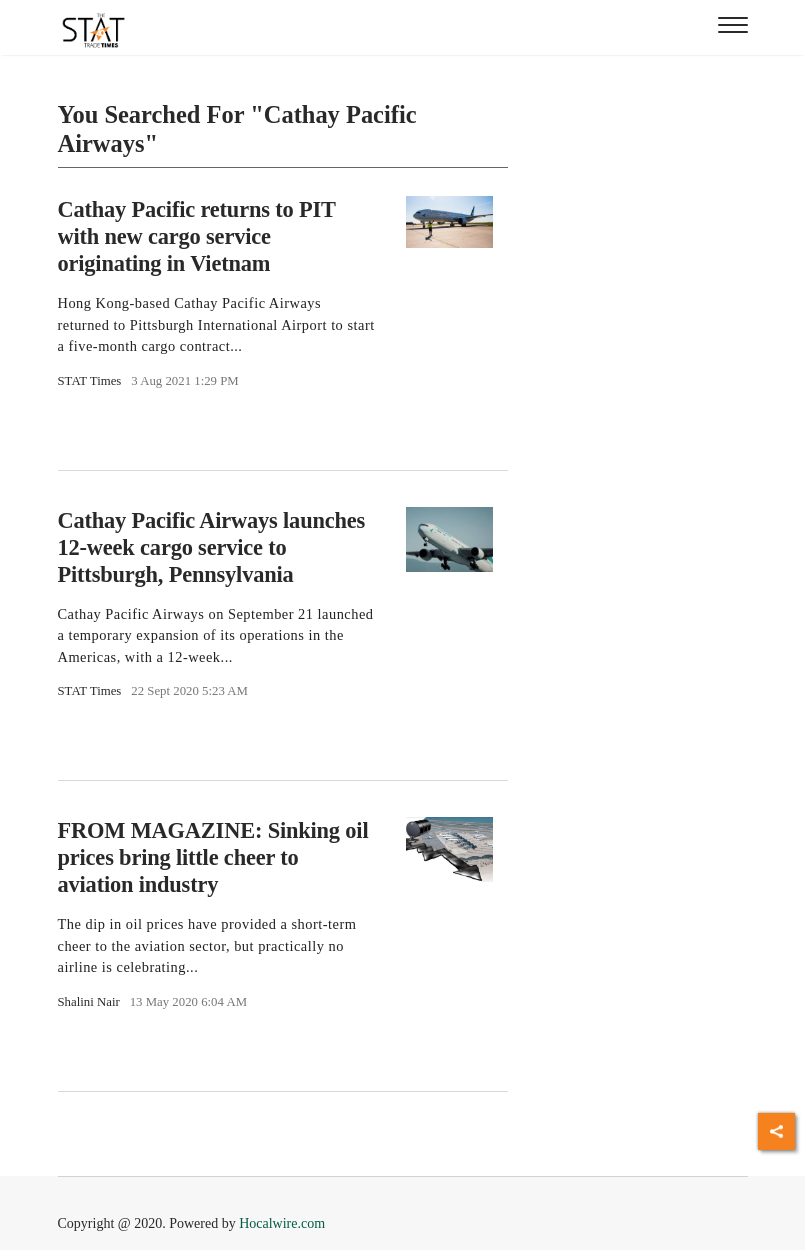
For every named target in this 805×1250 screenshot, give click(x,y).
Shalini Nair (89, 1002)
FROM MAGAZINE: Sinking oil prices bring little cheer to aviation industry (213, 857)
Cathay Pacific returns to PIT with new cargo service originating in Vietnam (197, 236)
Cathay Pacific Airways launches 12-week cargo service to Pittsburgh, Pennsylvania (212, 547)
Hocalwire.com (282, 1223)
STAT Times (90, 381)
